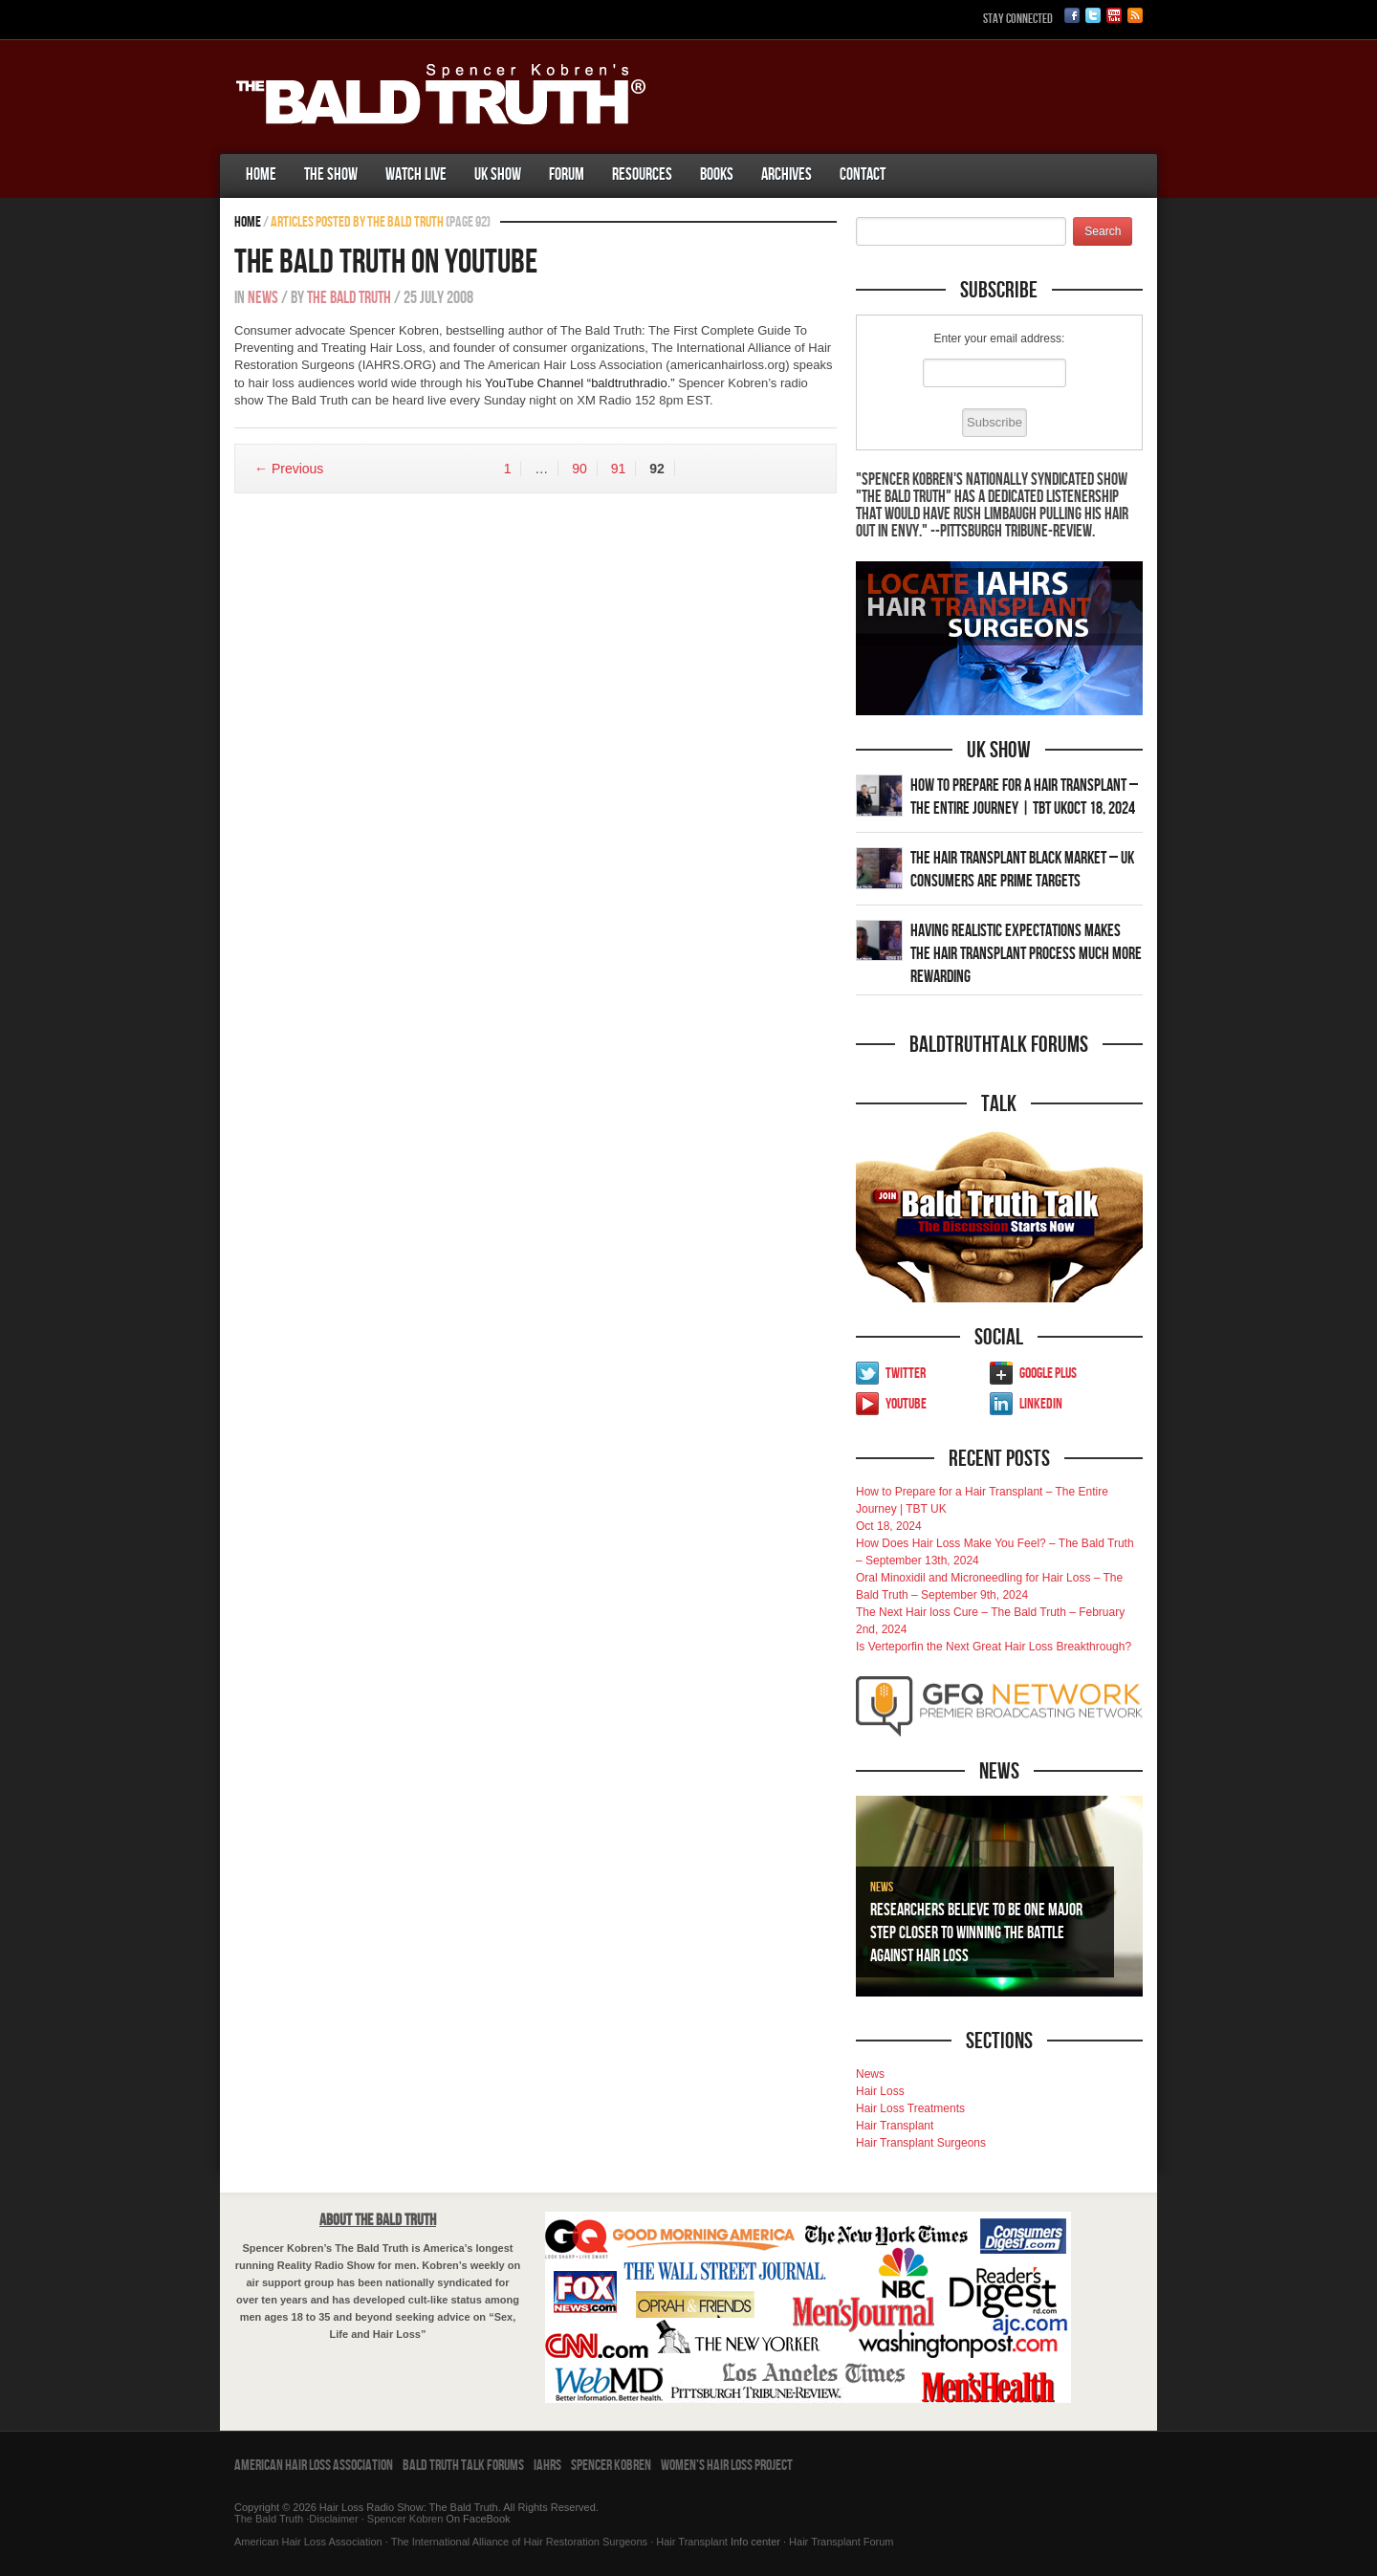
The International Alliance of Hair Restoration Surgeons (519, 2541)
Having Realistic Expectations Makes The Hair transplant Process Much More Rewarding (1026, 954)
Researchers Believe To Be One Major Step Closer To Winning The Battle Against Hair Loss (976, 1933)
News (263, 298)
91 (618, 468)
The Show (331, 174)
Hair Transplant (894, 2125)
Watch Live (416, 174)
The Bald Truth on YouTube (385, 262)
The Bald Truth (349, 298)
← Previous (288, 468)
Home (261, 174)
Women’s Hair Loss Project (727, 2465)
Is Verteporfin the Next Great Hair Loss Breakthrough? (993, 1646)
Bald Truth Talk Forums (463, 2465)
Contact (862, 174)
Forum (566, 174)
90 (579, 468)
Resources (642, 174)
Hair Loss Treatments (910, 2108)
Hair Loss (880, 2091)
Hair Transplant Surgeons (921, 2143)
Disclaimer (333, 2518)
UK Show (497, 174)
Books (716, 174)
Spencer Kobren (611, 2465)
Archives (786, 174)
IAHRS (547, 2465)
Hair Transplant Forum (839, 2541)
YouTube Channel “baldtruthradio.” (580, 383)
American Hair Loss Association (313, 2465)
